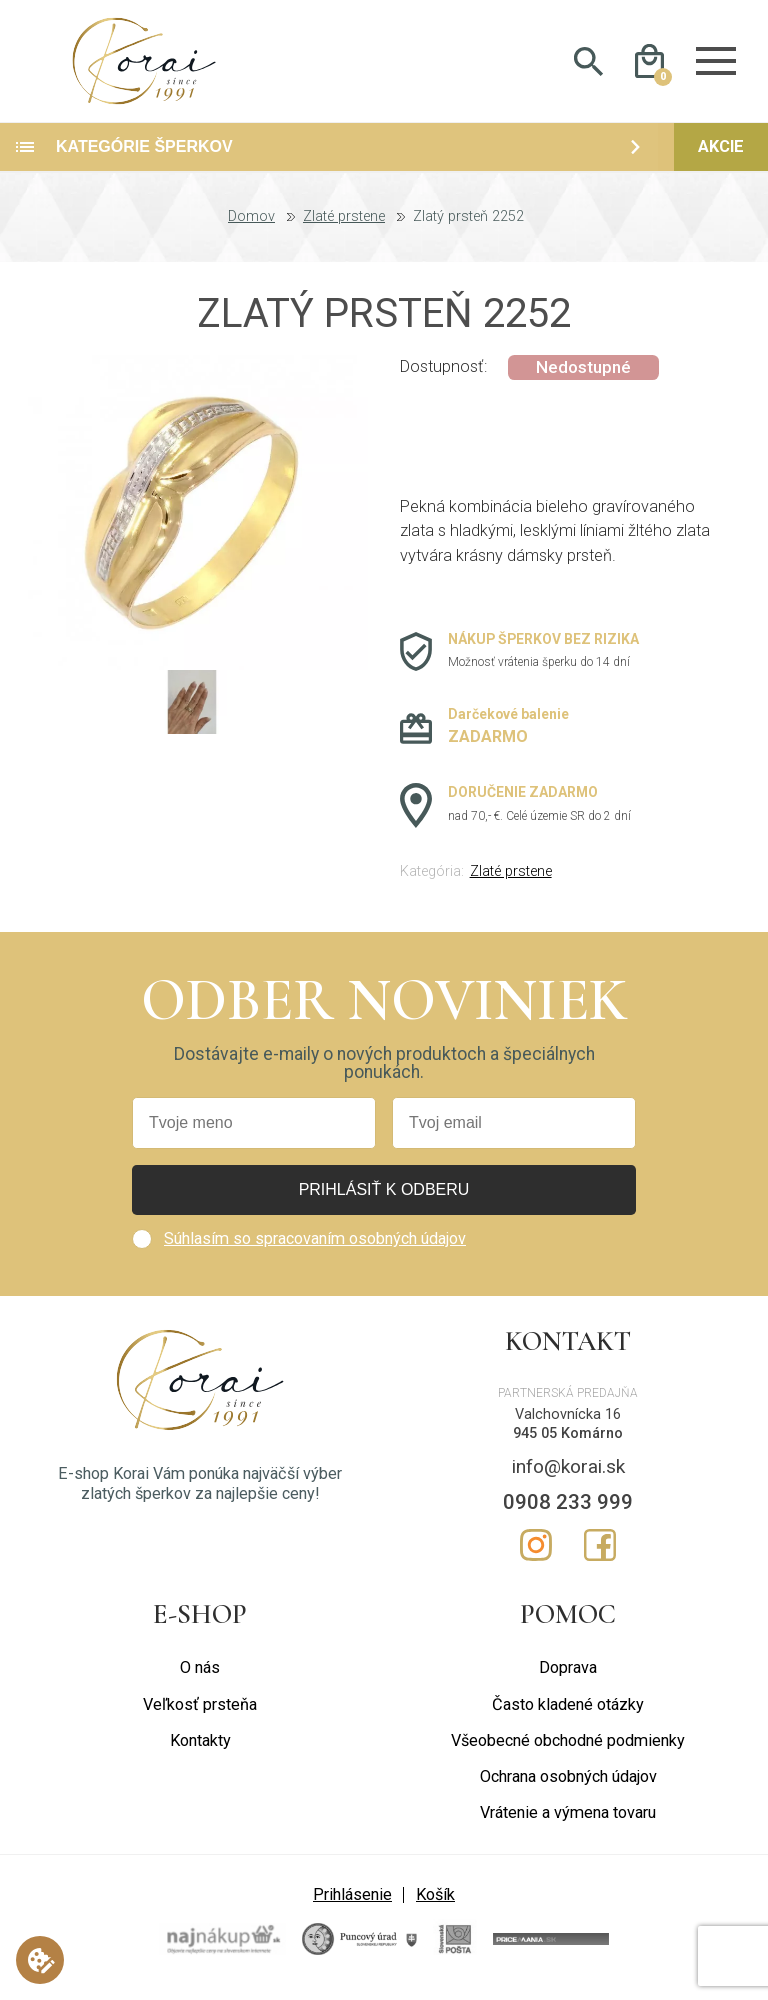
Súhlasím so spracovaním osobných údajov (315, 1247)
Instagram (536, 1554)
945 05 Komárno (568, 1441)
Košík (435, 1902)
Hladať (588, 66)
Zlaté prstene (344, 226)
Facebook (600, 1554)
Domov (251, 226)
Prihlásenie (352, 1902)
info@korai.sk (568, 1475)
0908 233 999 (568, 1511)
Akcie (721, 155)
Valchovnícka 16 (568, 1423)
